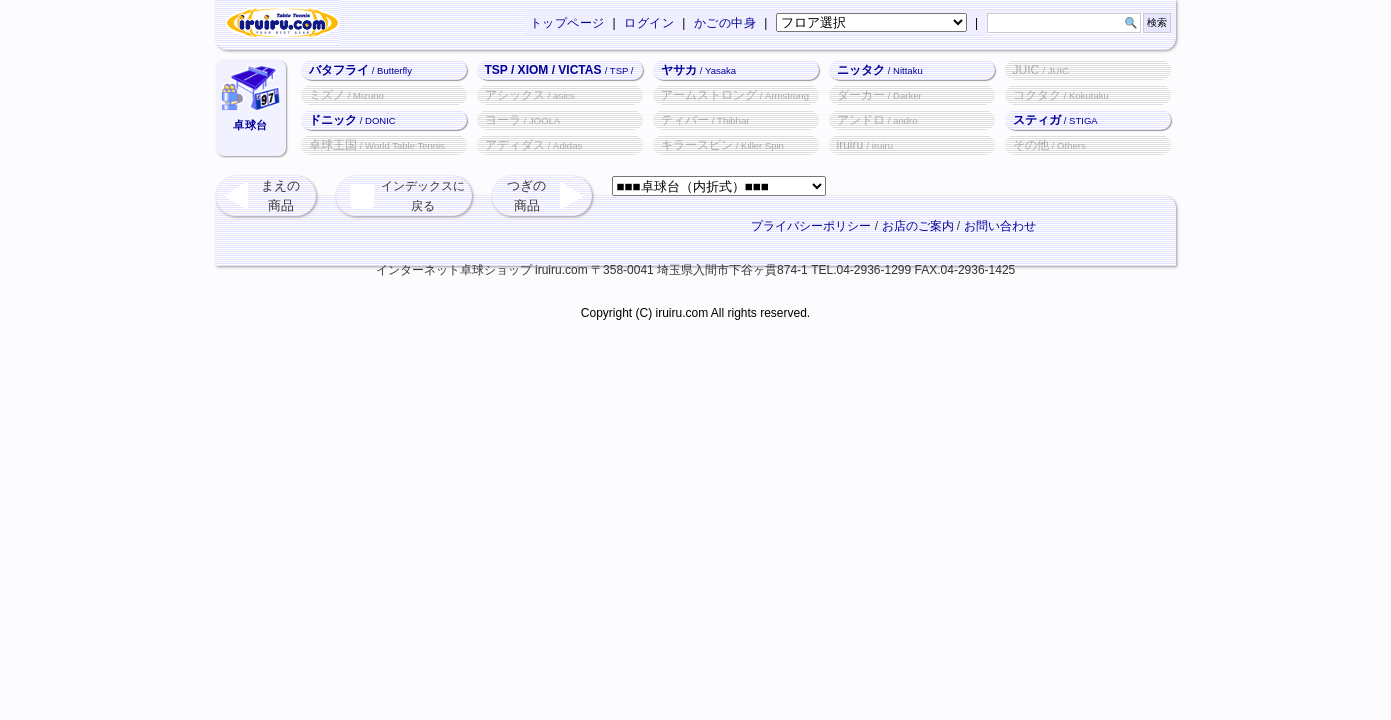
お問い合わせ (1000, 226)
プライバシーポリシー (811, 226)
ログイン (649, 23)
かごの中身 (725, 23)
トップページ (567, 23)
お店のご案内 (918, 226)
